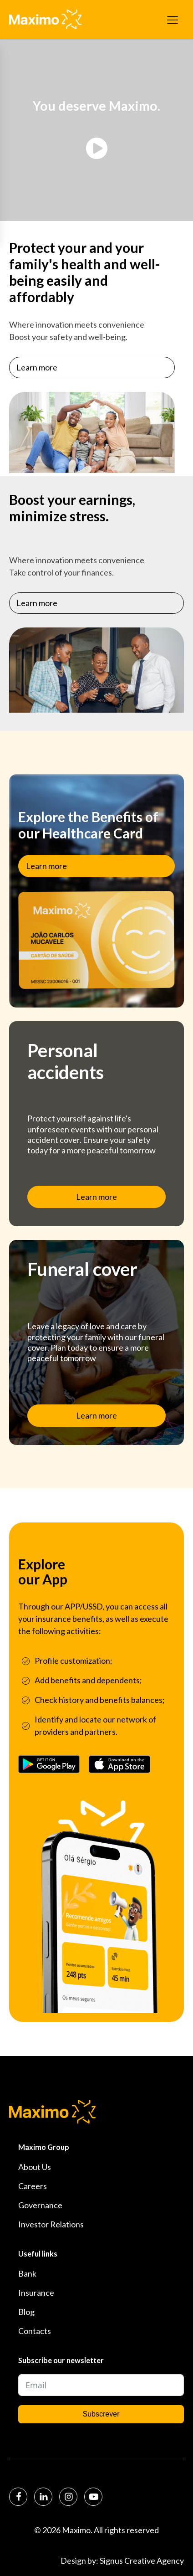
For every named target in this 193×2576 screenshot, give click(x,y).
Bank (27, 2273)
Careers (32, 2186)
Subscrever (101, 2414)
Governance (40, 2205)
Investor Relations (51, 2224)
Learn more (36, 370)
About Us (34, 2167)
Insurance (36, 2293)
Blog (26, 2312)
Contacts (34, 2331)
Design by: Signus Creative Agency (122, 2560)
